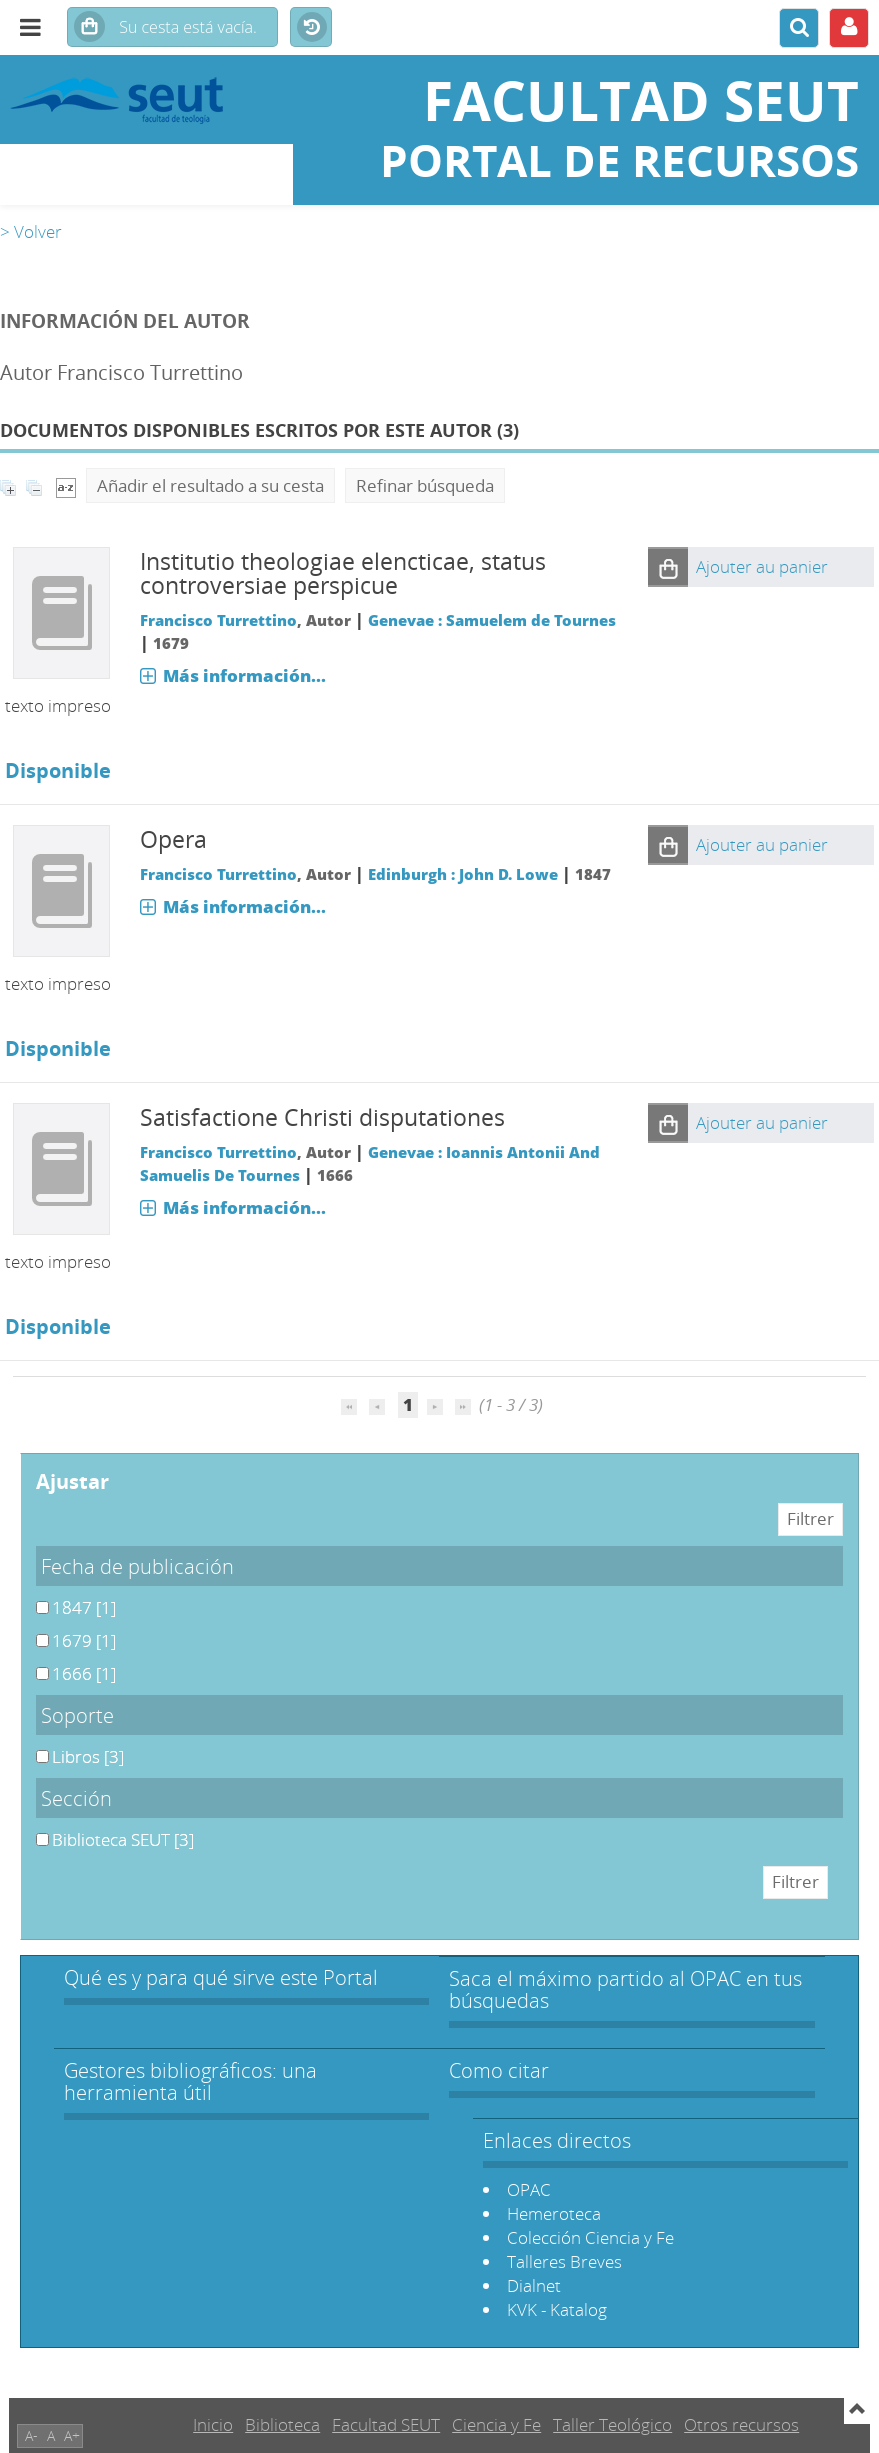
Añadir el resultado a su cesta (210, 485)
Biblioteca (282, 2424)
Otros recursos (741, 2424)
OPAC (529, 2189)
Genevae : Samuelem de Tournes (492, 620)
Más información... (244, 675)
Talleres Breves (564, 2261)
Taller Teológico (612, 2424)
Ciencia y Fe (496, 2424)
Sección (76, 1798)
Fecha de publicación (137, 1566)
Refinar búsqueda (425, 485)
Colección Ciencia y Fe (590, 2237)
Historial (311, 28)
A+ (72, 2435)
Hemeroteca (554, 2213)
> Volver (31, 231)
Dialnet (534, 2285)
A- (31, 2435)
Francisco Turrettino (218, 620)
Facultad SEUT (386, 2424)
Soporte (77, 1715)
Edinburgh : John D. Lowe (463, 874)
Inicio (213, 2424)
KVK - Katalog (557, 2309)
